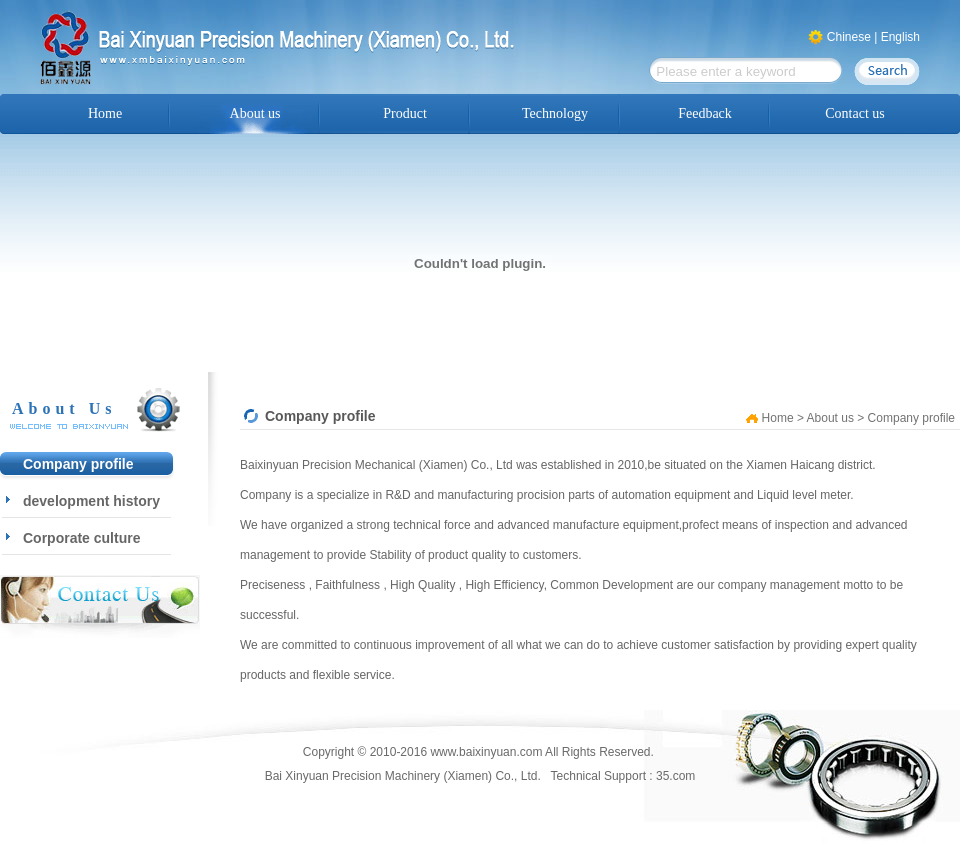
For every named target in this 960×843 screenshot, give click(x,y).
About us (255, 113)
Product (405, 113)
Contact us (855, 113)
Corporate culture (81, 538)
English (900, 37)
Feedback (705, 113)
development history (91, 501)
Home (105, 113)
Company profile (78, 464)
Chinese (849, 37)
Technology (555, 113)
